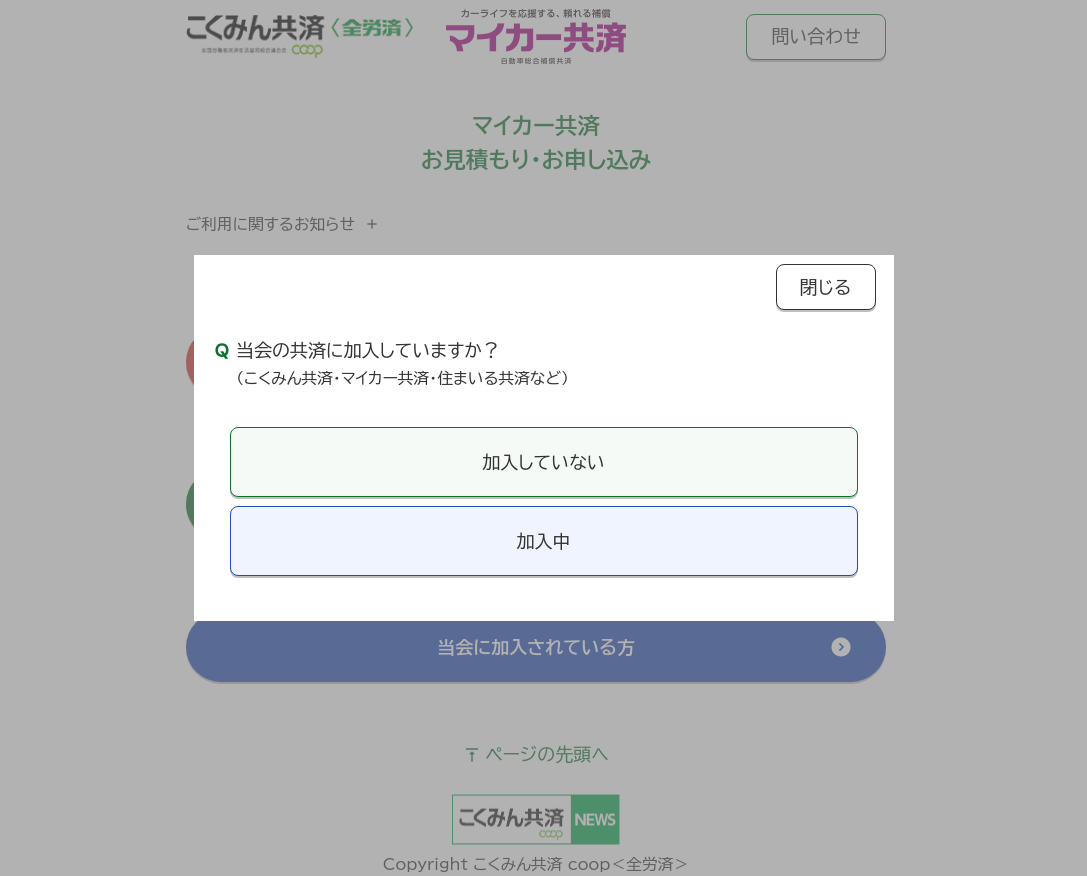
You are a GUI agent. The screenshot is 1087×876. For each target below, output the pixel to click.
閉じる (826, 287)
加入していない (543, 462)
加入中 (544, 541)
